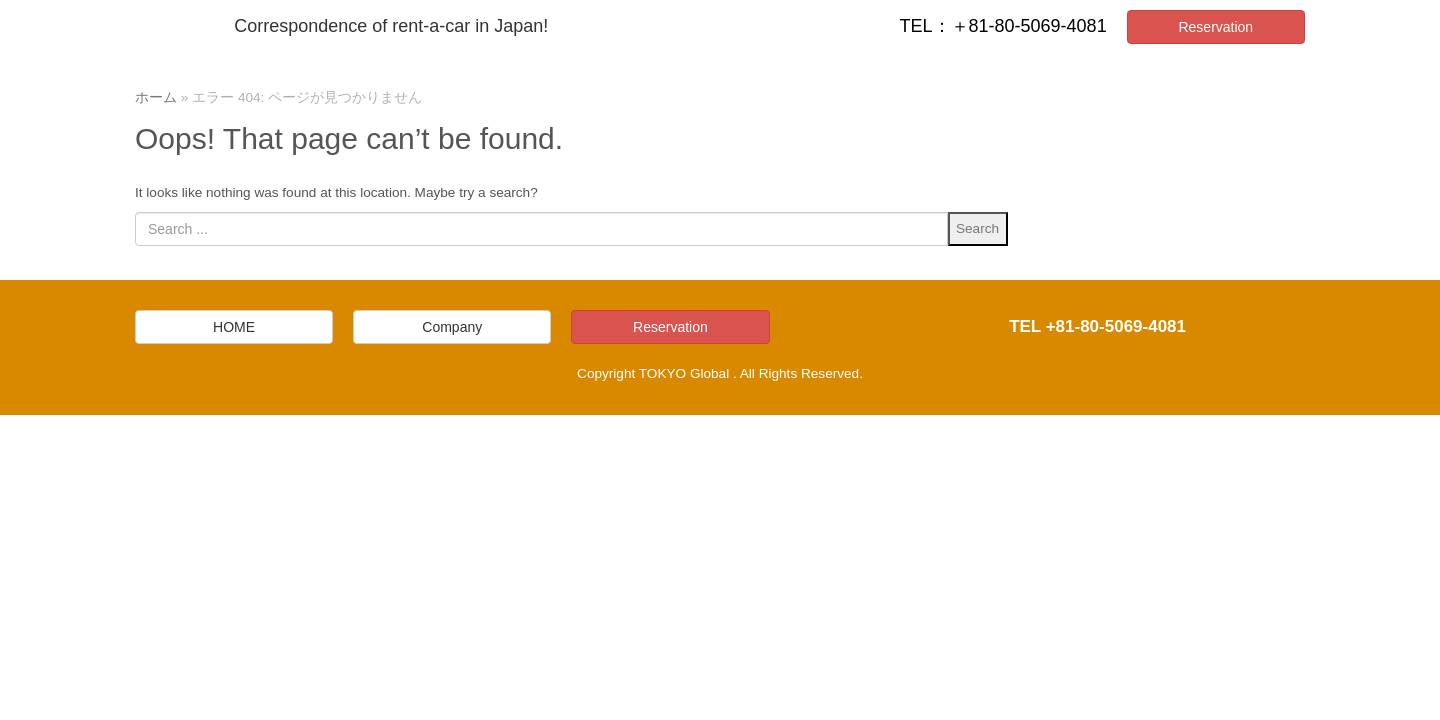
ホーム (156, 97)
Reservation (1215, 27)
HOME (234, 327)
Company (452, 327)
